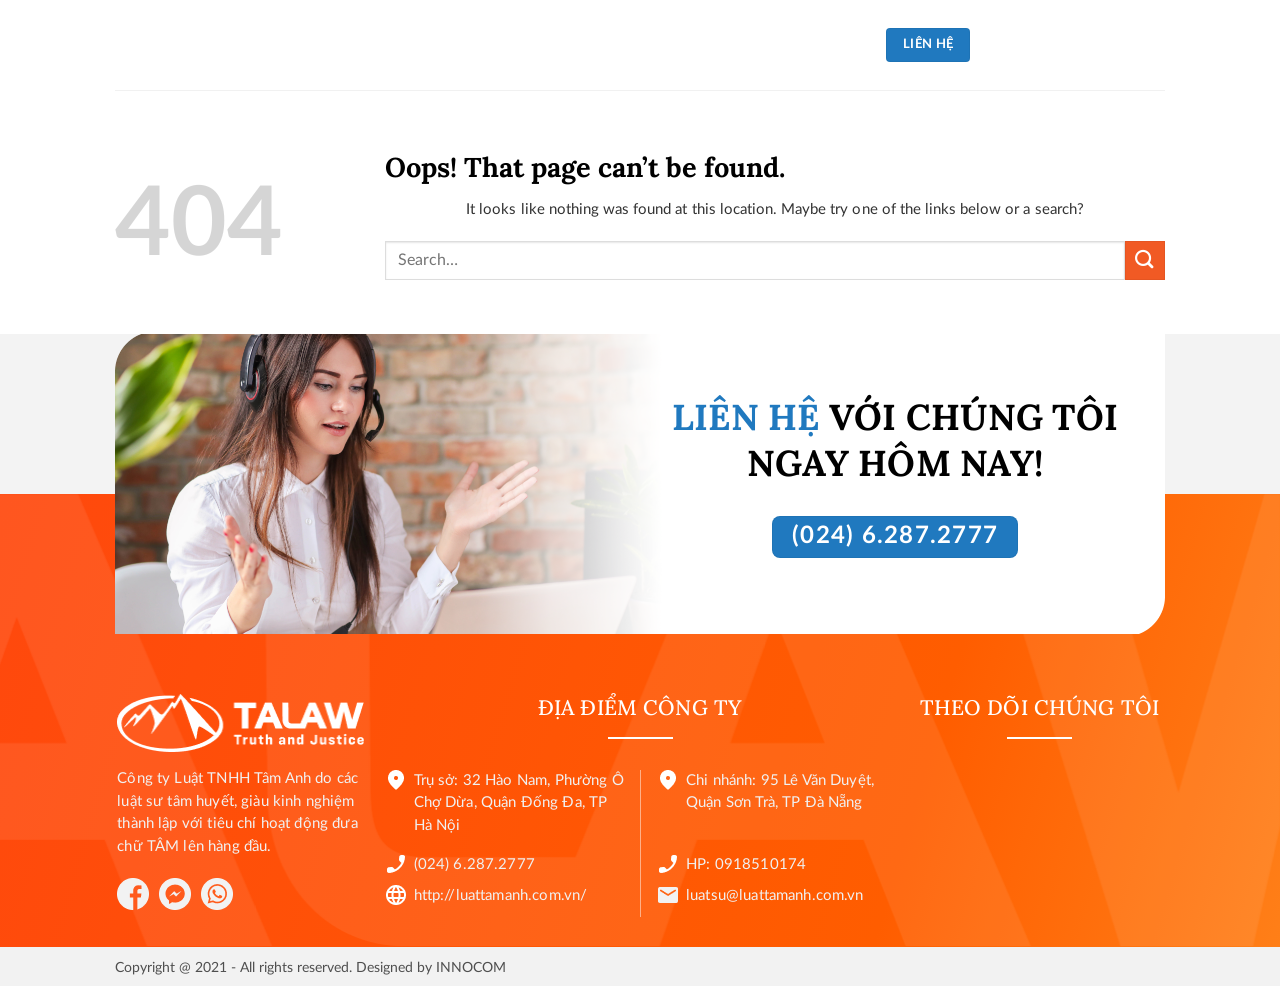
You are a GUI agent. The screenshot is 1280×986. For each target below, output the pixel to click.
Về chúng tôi (450, 44)
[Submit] (1145, 260)
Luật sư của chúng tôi (771, 44)
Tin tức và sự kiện (593, 44)
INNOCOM (471, 968)
